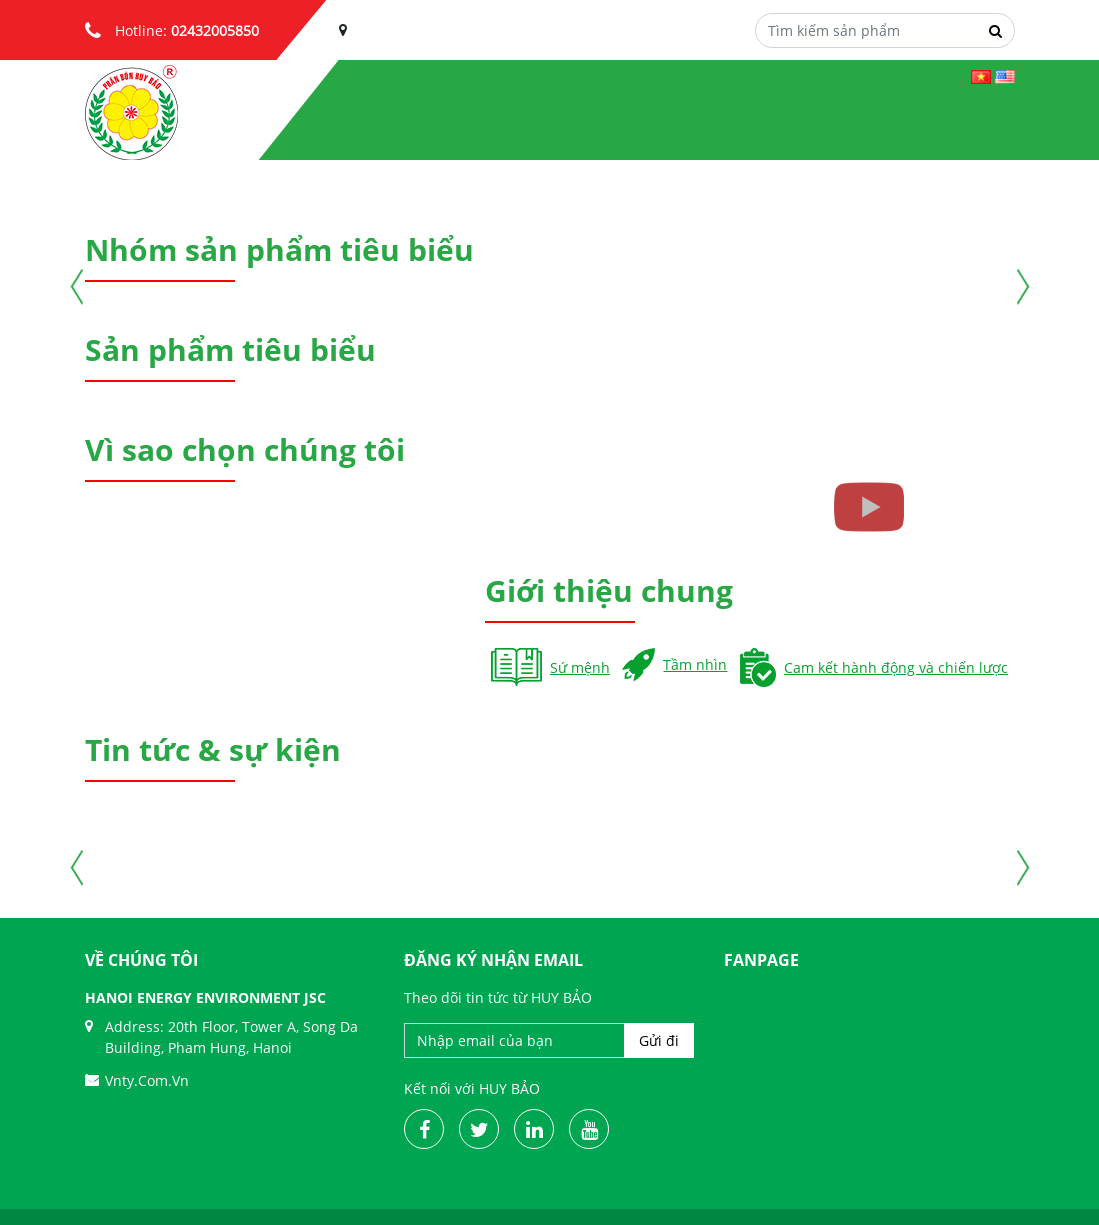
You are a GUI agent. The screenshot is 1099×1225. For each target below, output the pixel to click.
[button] (125, 177)
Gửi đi (659, 1040)
